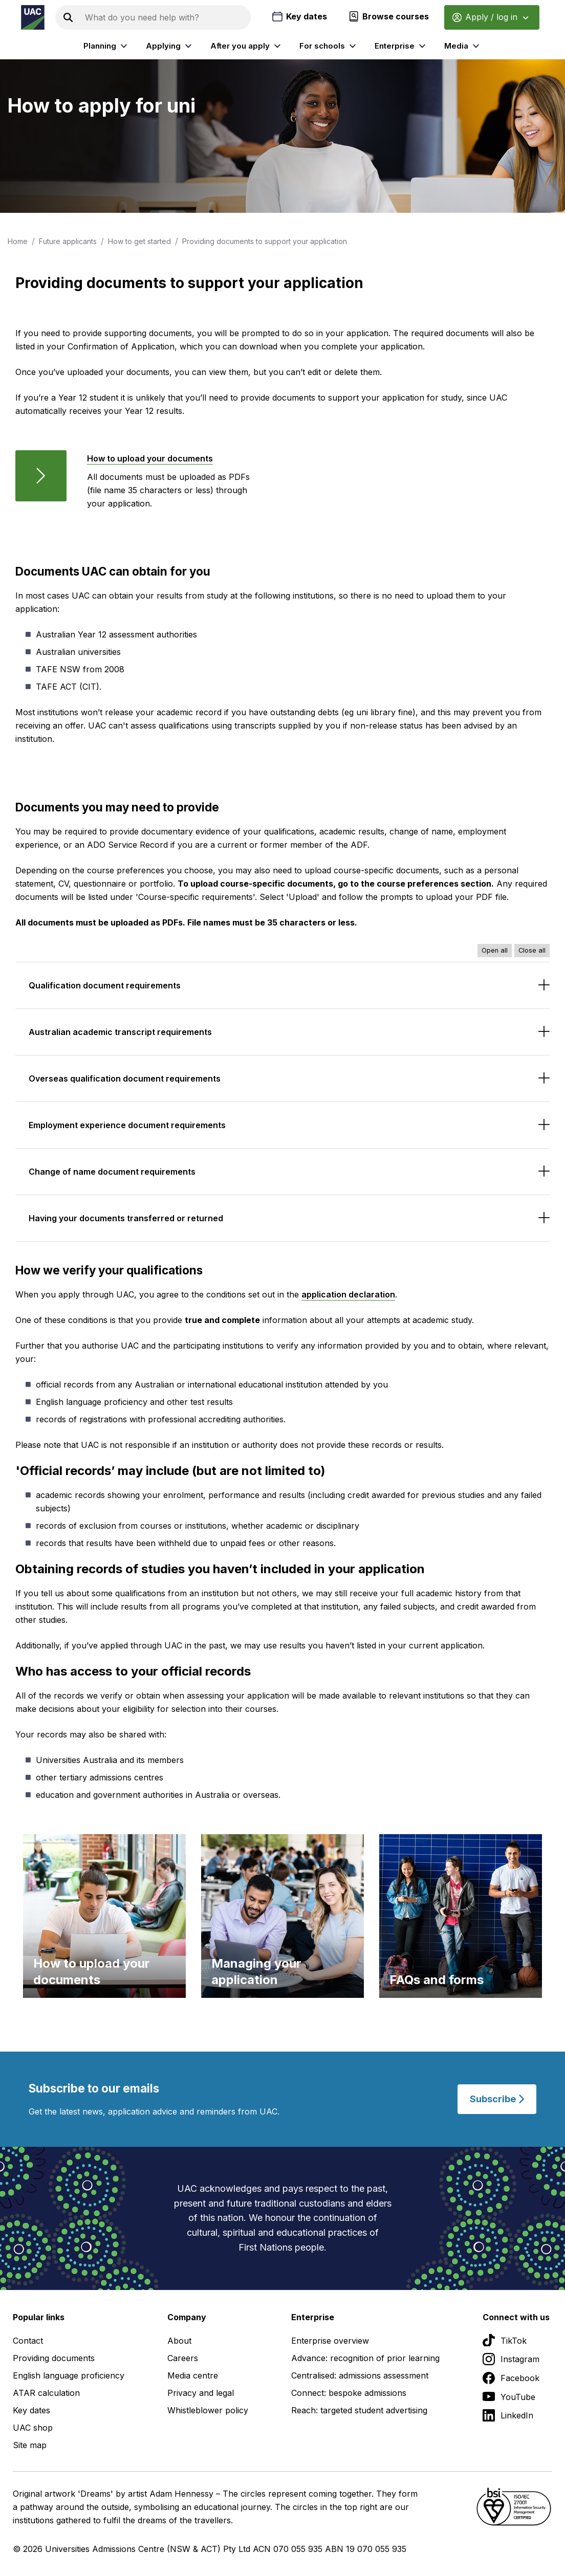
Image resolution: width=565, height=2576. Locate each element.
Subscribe (497, 2099)
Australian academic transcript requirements (120, 1032)
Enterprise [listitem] (401, 46)
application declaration (348, 1294)
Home (18, 241)
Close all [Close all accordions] (532, 950)
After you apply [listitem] (247, 46)
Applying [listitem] (170, 46)
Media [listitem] (463, 46)
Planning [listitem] (106, 46)
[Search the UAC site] (166, 17)
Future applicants (68, 241)
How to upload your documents (150, 458)
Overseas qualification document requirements (125, 1078)
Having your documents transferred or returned (126, 1218)
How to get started (139, 241)
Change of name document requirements (112, 1171)
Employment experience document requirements (127, 1125)
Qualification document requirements (105, 985)
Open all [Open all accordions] (495, 950)
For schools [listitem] (329, 46)
